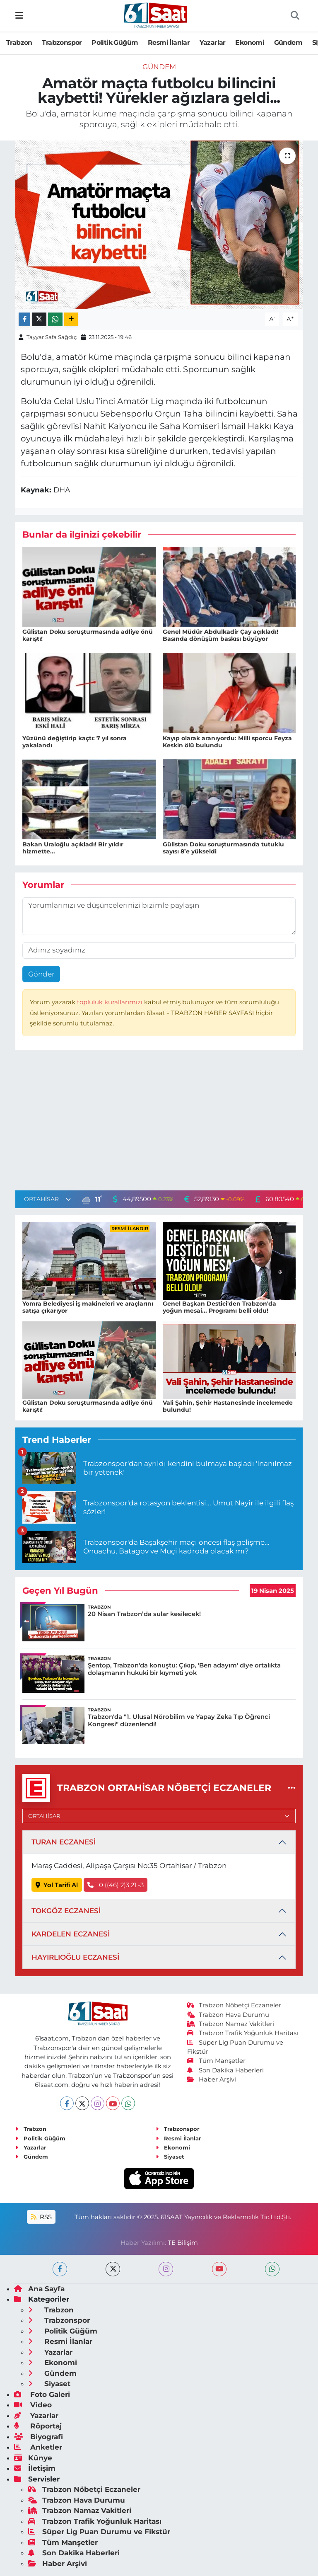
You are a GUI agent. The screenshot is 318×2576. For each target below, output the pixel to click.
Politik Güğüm (115, 42)
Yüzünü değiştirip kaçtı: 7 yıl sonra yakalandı (74, 741)
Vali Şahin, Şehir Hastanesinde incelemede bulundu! (228, 1406)
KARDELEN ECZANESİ (70, 1934)
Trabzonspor (62, 42)
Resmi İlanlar (169, 42)
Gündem (288, 42)
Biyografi (38, 2437)
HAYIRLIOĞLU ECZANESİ (75, 1957)
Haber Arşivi (211, 2079)
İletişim (34, 2468)
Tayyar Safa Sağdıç (51, 337)
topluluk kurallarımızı (110, 1002)
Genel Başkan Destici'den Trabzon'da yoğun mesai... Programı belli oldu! (219, 1307)
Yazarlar (213, 42)
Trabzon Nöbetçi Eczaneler (234, 2005)
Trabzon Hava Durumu (228, 2015)
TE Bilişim (183, 2242)
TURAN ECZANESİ (63, 1842)
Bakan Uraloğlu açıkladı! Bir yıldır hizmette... (72, 848)
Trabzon (19, 42)
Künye (33, 2458)
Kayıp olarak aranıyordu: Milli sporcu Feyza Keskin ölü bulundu (227, 741)
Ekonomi (249, 42)
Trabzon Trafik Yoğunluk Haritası (243, 2033)
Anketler (38, 2447)
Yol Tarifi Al (57, 1885)
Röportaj (38, 2426)
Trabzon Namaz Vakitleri (231, 2024)
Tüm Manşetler (216, 2061)
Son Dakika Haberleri (225, 2070)
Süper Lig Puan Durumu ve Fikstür (99, 2532)
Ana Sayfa (39, 2289)
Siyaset (170, 2156)
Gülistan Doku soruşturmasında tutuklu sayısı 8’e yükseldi (223, 848)
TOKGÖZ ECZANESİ (66, 1911)
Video (33, 2405)
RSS (41, 2217)
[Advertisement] (159, 1122)
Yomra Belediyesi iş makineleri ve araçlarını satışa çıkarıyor (87, 1307)
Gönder (41, 974)
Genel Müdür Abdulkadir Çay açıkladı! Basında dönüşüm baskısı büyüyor (220, 635)
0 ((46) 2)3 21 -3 (115, 1885)
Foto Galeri (42, 2394)
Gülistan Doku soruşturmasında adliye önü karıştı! (87, 635)
